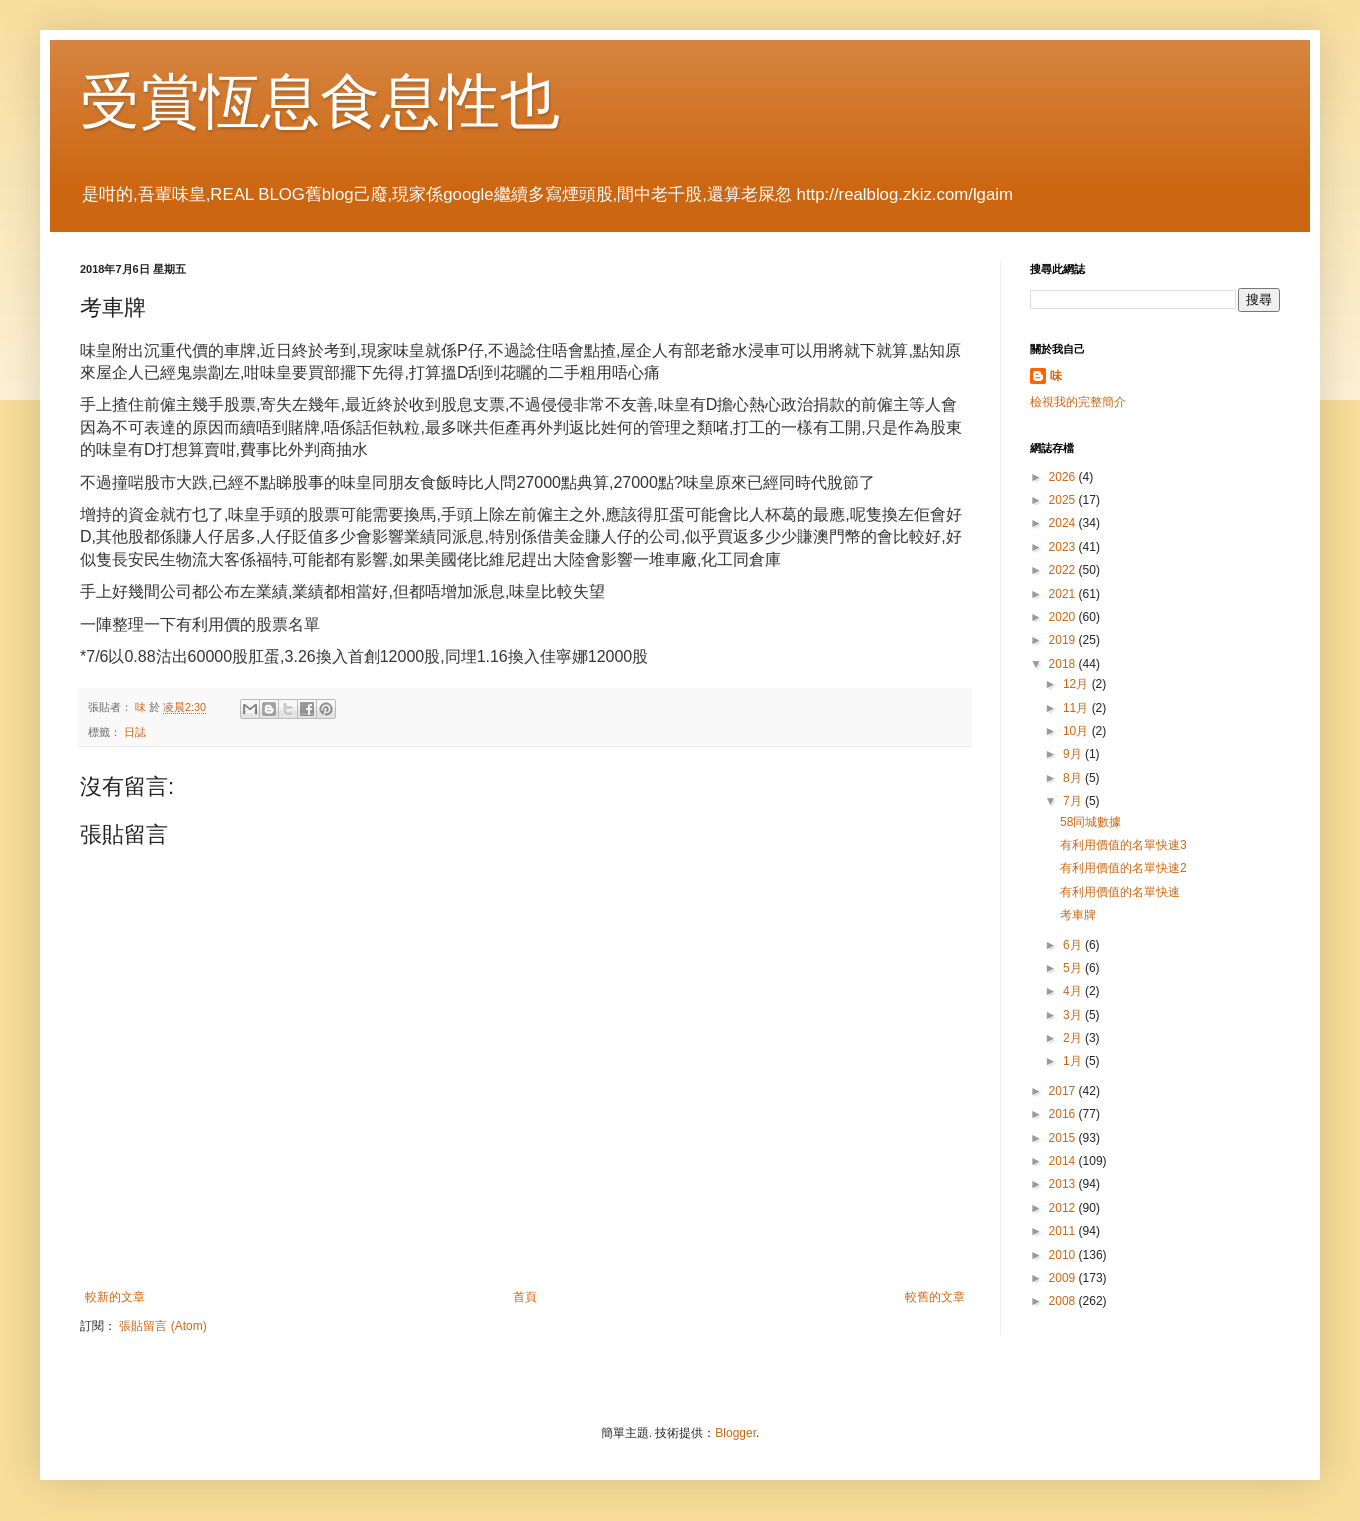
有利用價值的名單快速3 (1123, 845)
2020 (1064, 617)
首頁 (525, 1297)
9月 (1074, 754)
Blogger (735, 1433)
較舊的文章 (935, 1297)
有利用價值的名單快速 (1120, 892)
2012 (1064, 1208)
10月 (1077, 731)
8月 (1074, 778)
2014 (1064, 1161)
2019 (1064, 640)
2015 (1064, 1138)
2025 (1064, 500)
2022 (1064, 570)
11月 (1077, 708)
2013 (1064, 1184)
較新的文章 (115, 1297)
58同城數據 (1090, 822)
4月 (1074, 991)
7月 (1074, 801)
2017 (1064, 1091)
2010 (1064, 1255)
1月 (1074, 1061)
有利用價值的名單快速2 (1123, 868)
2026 (1064, 477)
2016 (1064, 1114)
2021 (1064, 594)
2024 (1064, 523)
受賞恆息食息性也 (320, 101)
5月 (1074, 968)
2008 (1064, 1301)
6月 (1074, 945)
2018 (1064, 664)
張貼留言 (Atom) (162, 1326)
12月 (1077, 684)
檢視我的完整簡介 (1078, 402)
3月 (1074, 1015)
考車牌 (1078, 915)
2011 (1064, 1231)
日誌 (135, 732)
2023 (1064, 547)
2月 (1074, 1038)
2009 (1064, 1278)
